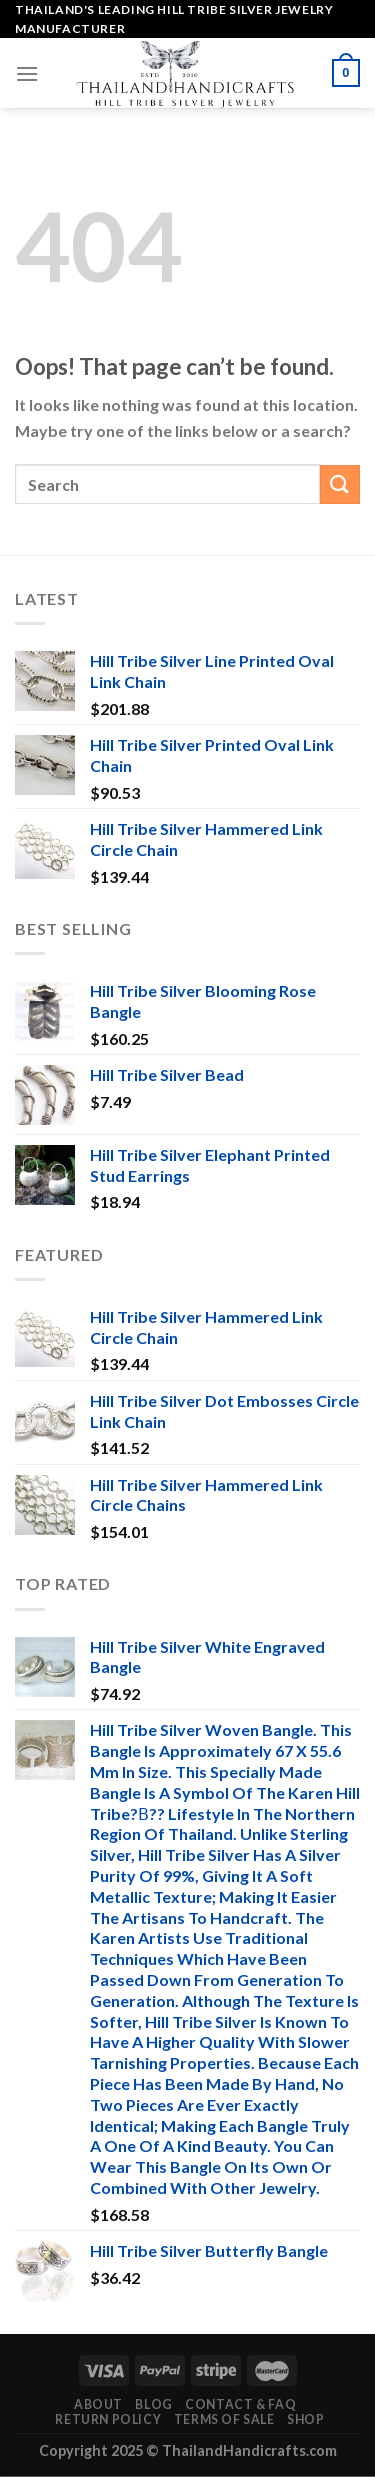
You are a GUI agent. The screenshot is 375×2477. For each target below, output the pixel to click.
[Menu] (27, 73)
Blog (153, 2404)
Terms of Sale (224, 2419)
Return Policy (108, 2419)
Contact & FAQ (240, 2404)
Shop (305, 2419)
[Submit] (340, 484)
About (98, 2404)
